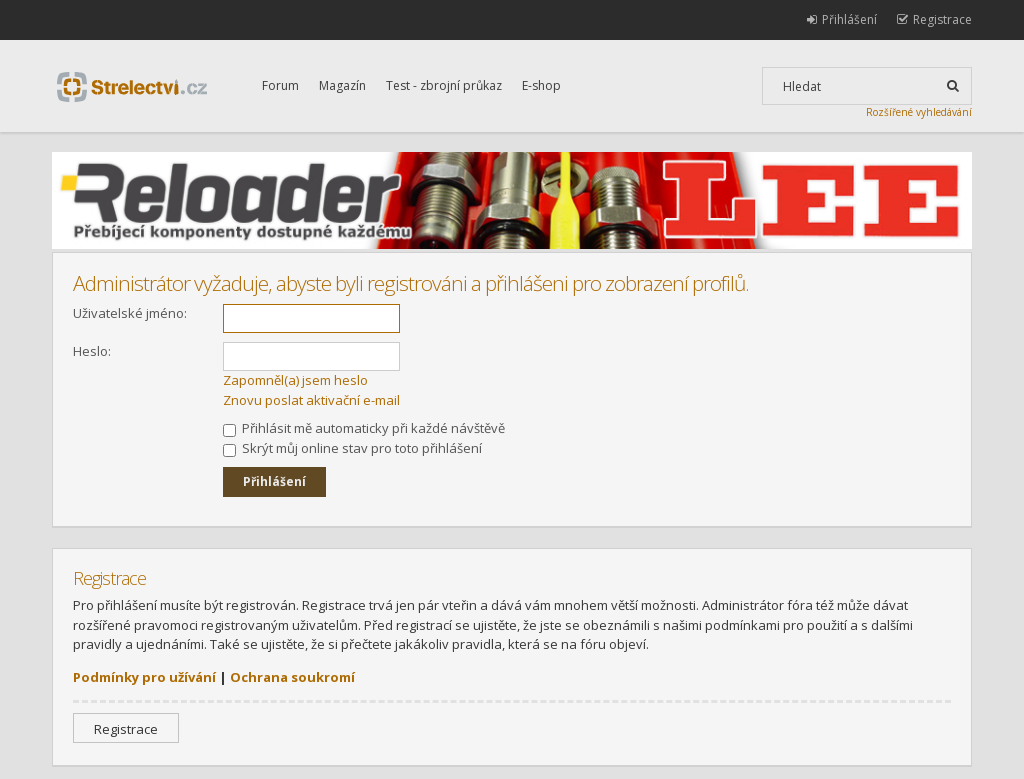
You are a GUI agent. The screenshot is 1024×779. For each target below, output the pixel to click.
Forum (280, 85)
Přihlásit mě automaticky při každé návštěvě (364, 428)
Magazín (342, 85)
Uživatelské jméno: (130, 313)
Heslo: (92, 351)
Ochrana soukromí (292, 677)
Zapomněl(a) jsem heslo (295, 380)
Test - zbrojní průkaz (444, 85)
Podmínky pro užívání (144, 677)
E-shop (541, 85)
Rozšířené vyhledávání (919, 112)
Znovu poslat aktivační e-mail (311, 400)
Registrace (126, 729)
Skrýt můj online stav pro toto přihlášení (352, 448)
